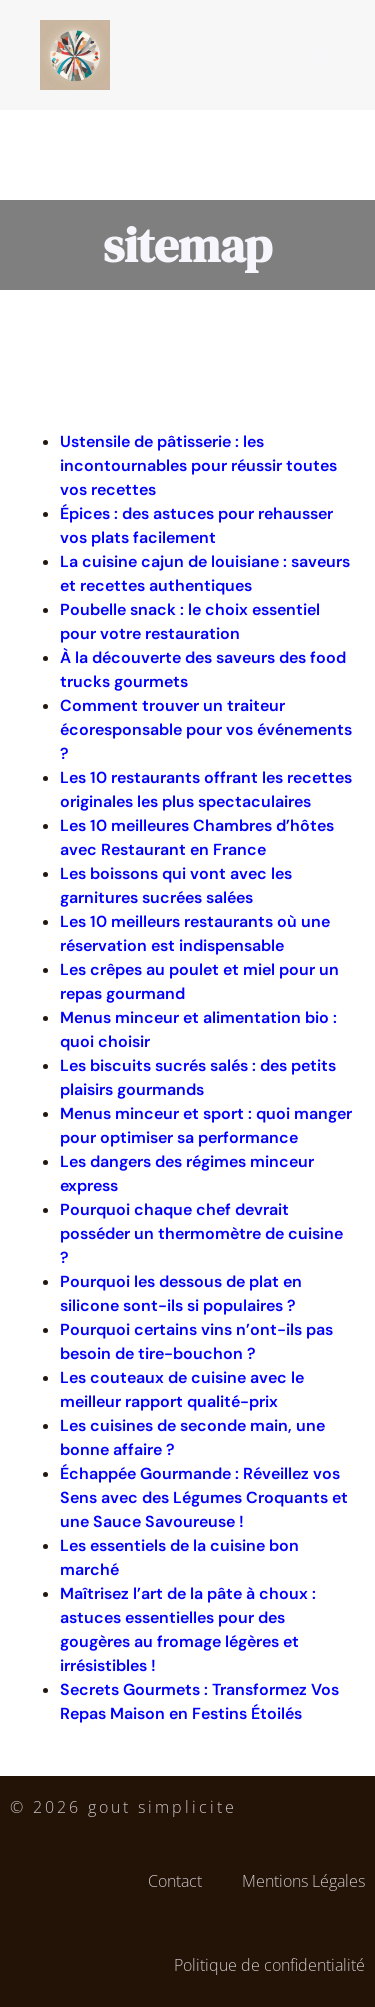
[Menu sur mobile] (318, 55)
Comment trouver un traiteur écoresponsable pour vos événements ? (206, 729)
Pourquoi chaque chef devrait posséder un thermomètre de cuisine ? (201, 1233)
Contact (175, 1881)
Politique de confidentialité (269, 1965)
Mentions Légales (303, 1881)
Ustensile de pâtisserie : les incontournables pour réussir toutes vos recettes (198, 465)
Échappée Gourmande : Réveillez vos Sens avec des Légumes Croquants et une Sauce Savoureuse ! (204, 1497)
